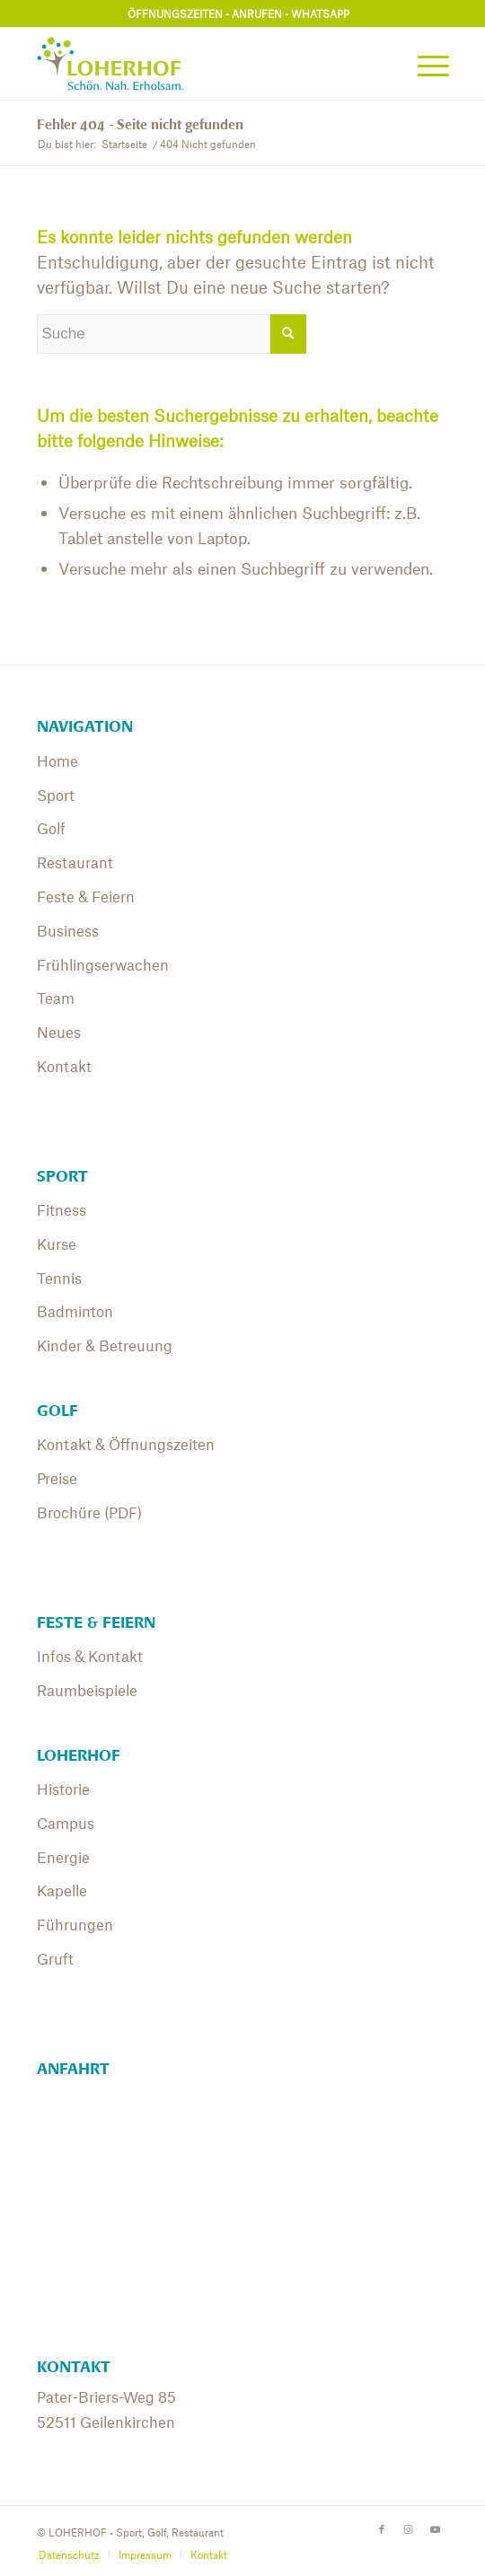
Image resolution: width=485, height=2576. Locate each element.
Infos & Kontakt (90, 1656)
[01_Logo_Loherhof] (201, 64)
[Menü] (424, 64)
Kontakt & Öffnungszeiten (126, 1444)
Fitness (61, 1209)
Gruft (55, 1958)
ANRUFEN (257, 13)
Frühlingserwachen (103, 964)
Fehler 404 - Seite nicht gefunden (140, 125)
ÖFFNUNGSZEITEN (175, 13)
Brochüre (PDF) (89, 1512)
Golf (51, 828)
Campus (65, 1823)
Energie (63, 1857)
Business (68, 930)
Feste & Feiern (86, 896)
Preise (57, 1478)
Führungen (75, 1924)
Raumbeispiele (87, 1690)
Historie (63, 1789)
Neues (59, 1032)
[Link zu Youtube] (435, 2528)
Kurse (56, 1244)
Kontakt (64, 1066)
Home (57, 760)
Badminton (75, 1311)
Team (56, 998)
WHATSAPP (320, 13)
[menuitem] (424, 64)
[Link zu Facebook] (381, 2528)
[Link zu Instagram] (408, 2528)
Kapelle (62, 1890)
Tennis (59, 1278)
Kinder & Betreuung (104, 1345)
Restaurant (75, 862)
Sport (56, 795)
